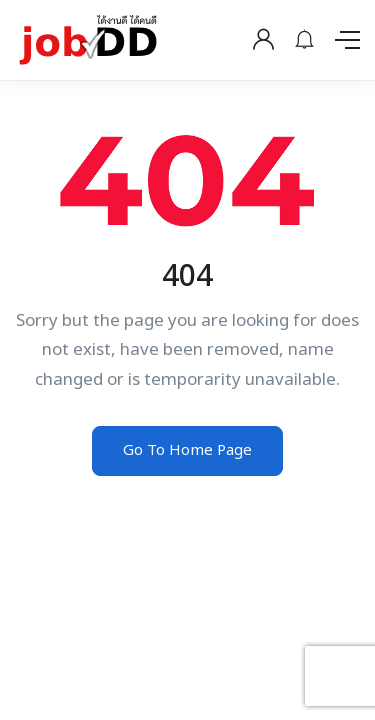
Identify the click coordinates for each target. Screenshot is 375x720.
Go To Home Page (187, 450)
